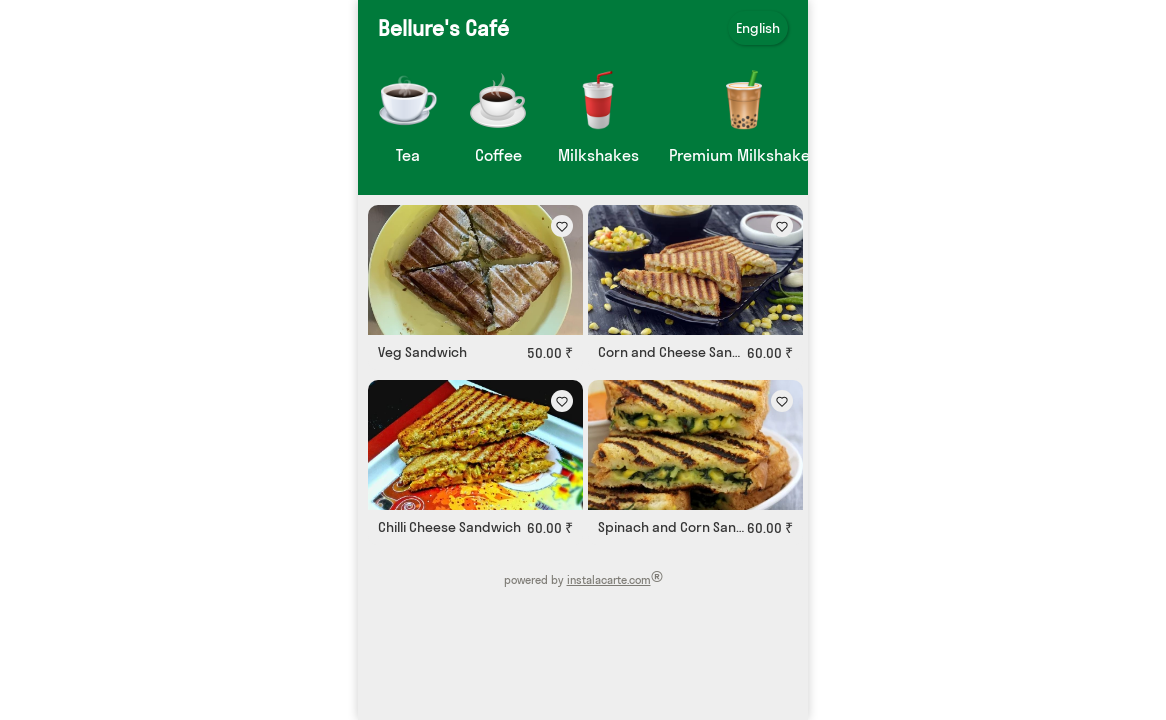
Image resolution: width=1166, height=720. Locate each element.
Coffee (498, 155)
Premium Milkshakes (743, 155)
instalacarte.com (609, 580)
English (758, 28)
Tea (408, 155)
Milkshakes (598, 155)
